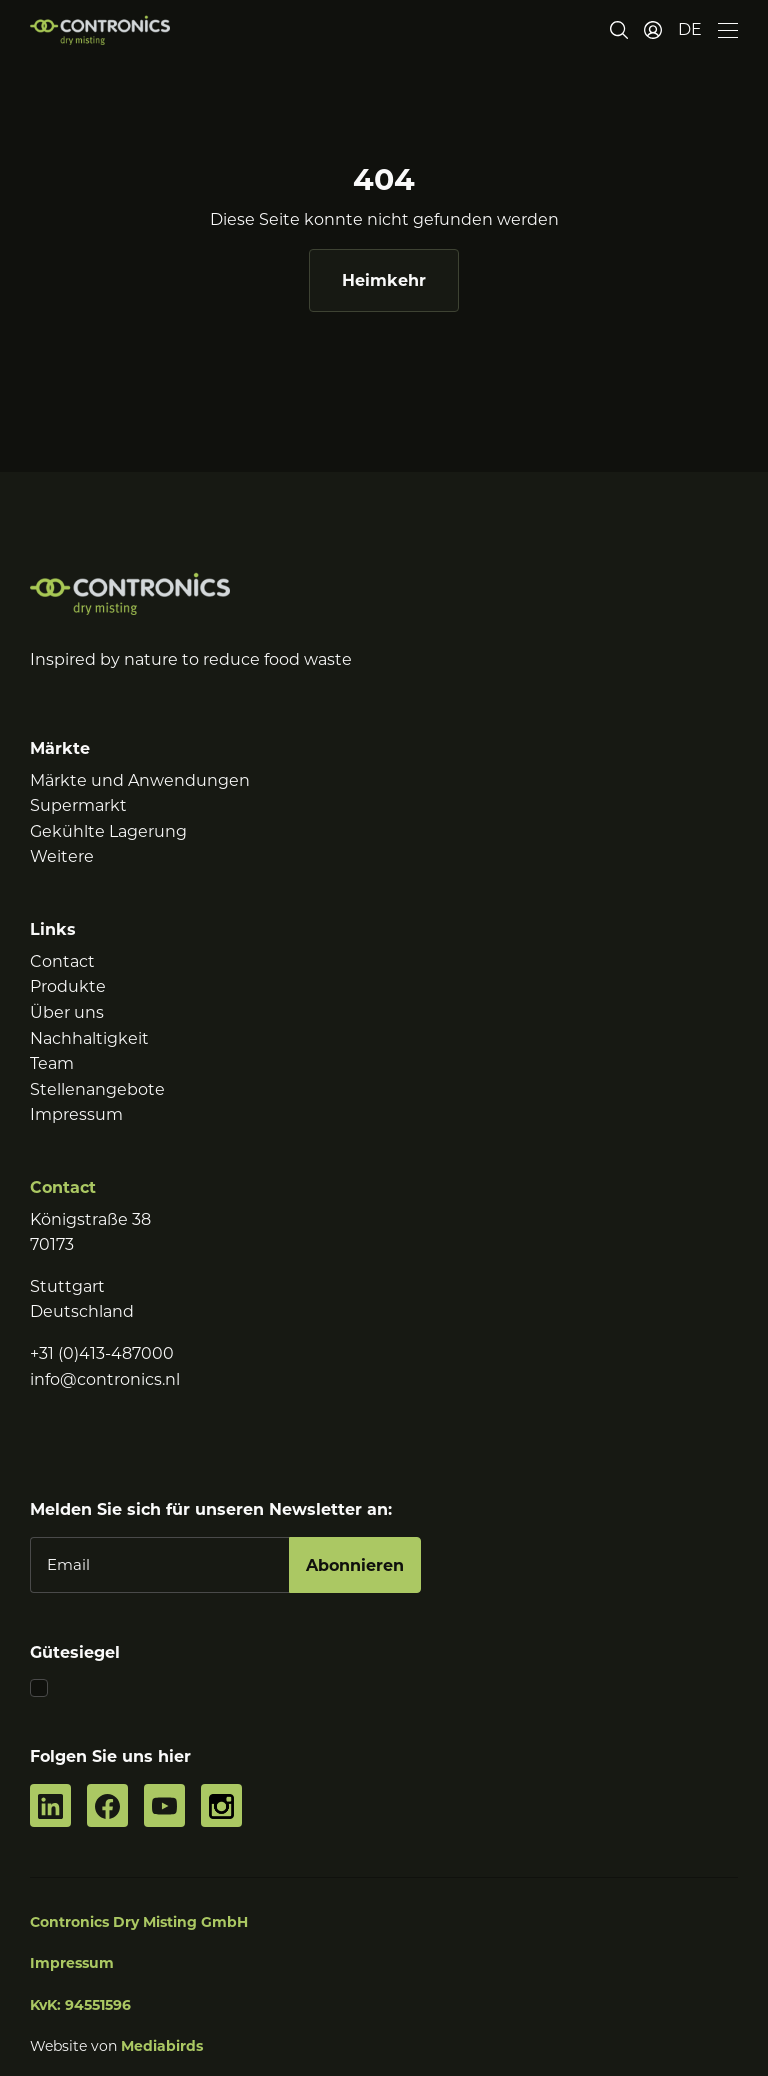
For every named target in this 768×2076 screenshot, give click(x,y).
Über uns (67, 1012)
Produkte (68, 986)
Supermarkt (78, 805)
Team (52, 1063)
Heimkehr (384, 280)
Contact (62, 961)
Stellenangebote (97, 1089)
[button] (690, 30)
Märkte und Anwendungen (140, 780)
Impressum (76, 1114)
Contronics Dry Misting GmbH (139, 1922)
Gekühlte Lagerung (108, 831)
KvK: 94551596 (80, 2005)
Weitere (62, 856)
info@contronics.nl (105, 1379)
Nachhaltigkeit (89, 1038)
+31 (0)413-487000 (102, 1353)
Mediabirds (162, 2046)
